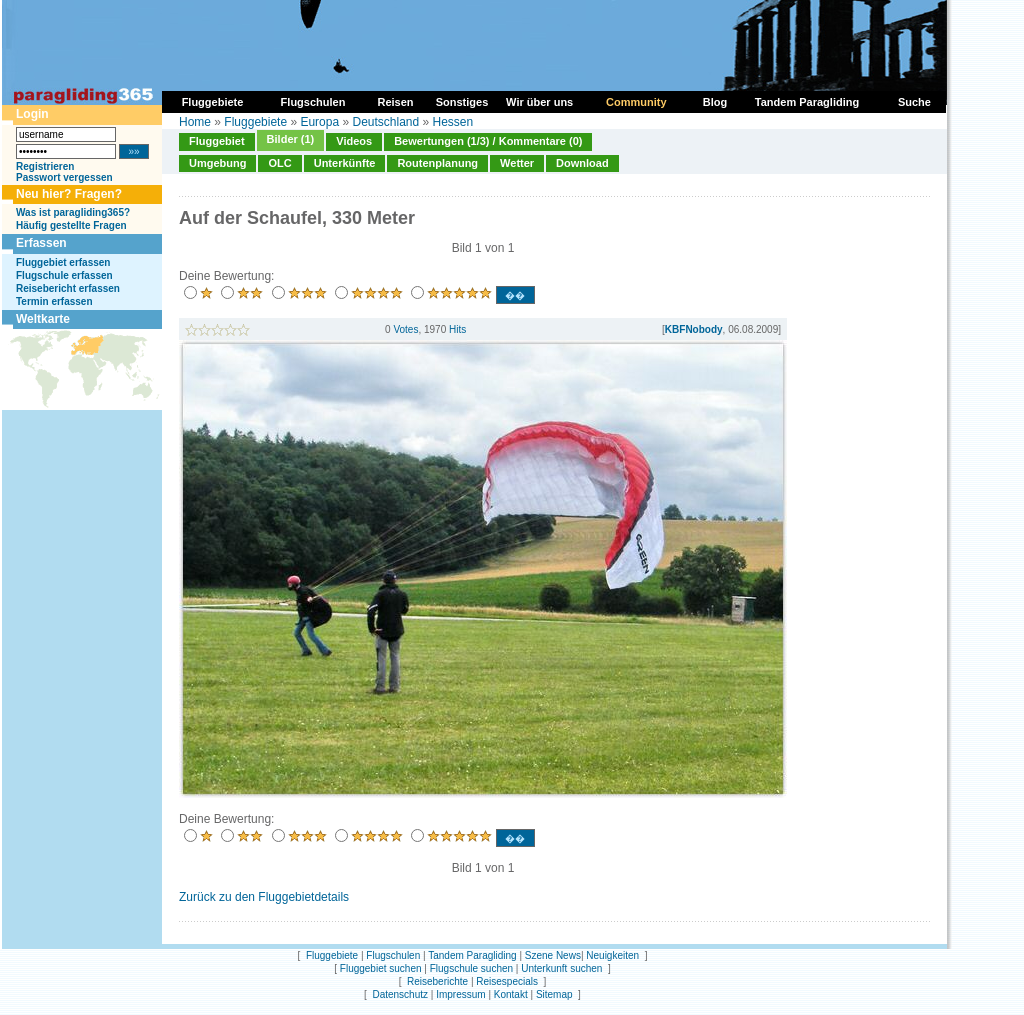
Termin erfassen (54, 301)
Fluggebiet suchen (381, 968)
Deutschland (385, 122)
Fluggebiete (255, 122)
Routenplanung (437, 163)
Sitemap (554, 994)
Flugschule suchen (471, 968)
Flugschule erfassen (64, 275)
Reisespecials (507, 981)
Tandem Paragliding (472, 955)
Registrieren (45, 166)
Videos (354, 141)
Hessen (453, 122)
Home (195, 122)
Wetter (517, 163)
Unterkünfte (345, 163)
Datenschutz (400, 994)
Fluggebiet (217, 141)
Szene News (553, 955)
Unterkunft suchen (561, 968)
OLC (279, 163)
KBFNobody (694, 329)
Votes (405, 329)
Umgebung (217, 163)
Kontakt (511, 994)
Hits (457, 329)
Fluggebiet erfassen (63, 262)
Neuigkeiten (612, 955)
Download (582, 163)
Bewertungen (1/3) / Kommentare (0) (488, 141)
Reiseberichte (437, 981)
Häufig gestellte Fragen (71, 225)
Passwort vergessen (64, 177)
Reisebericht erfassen (68, 288)
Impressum (460, 994)
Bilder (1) (291, 139)
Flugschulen (393, 955)
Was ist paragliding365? (73, 212)
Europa (319, 122)
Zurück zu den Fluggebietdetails (264, 897)
